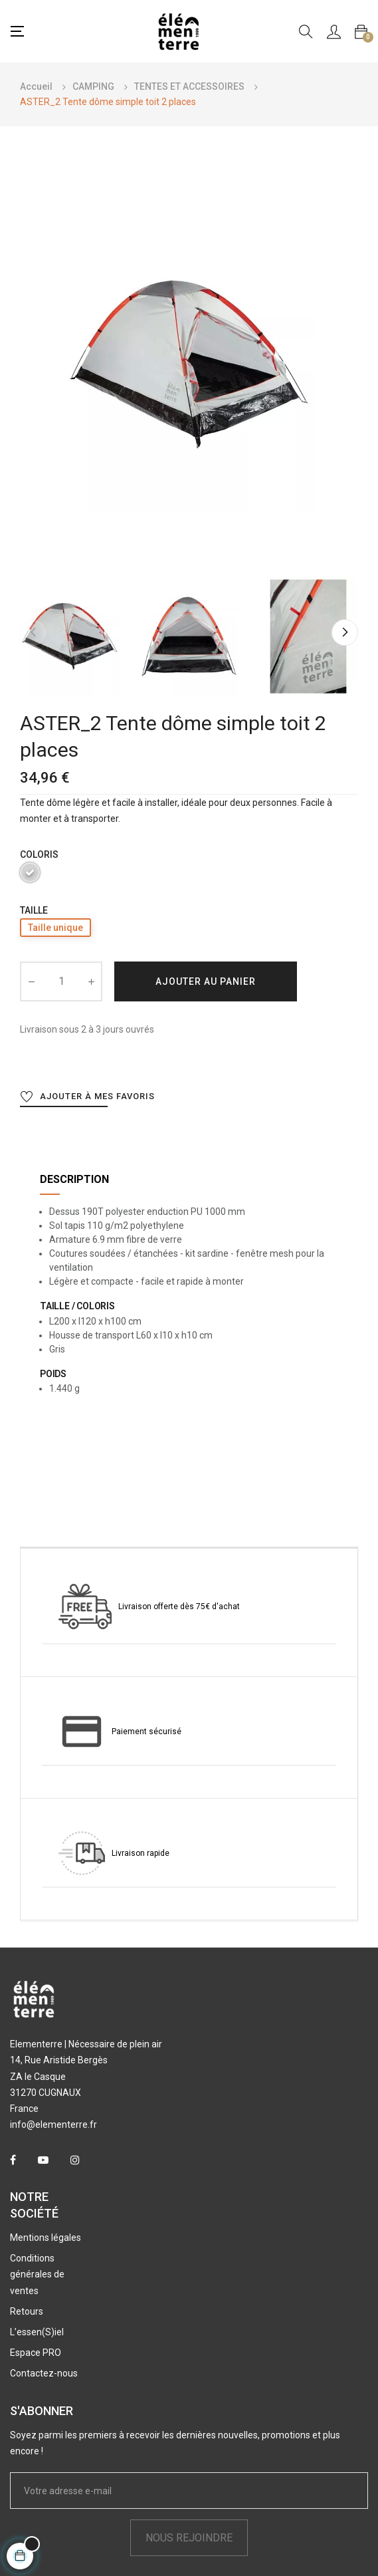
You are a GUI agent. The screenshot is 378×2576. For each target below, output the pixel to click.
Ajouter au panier (205, 981)
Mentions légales (45, 2237)
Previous (33, 632)
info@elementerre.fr (53, 2124)
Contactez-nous (44, 2373)
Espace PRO (35, 2352)
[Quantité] (61, 981)
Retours (26, 2311)
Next (344, 632)
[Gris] (30, 874)
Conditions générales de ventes (37, 2274)
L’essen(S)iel (37, 2332)
